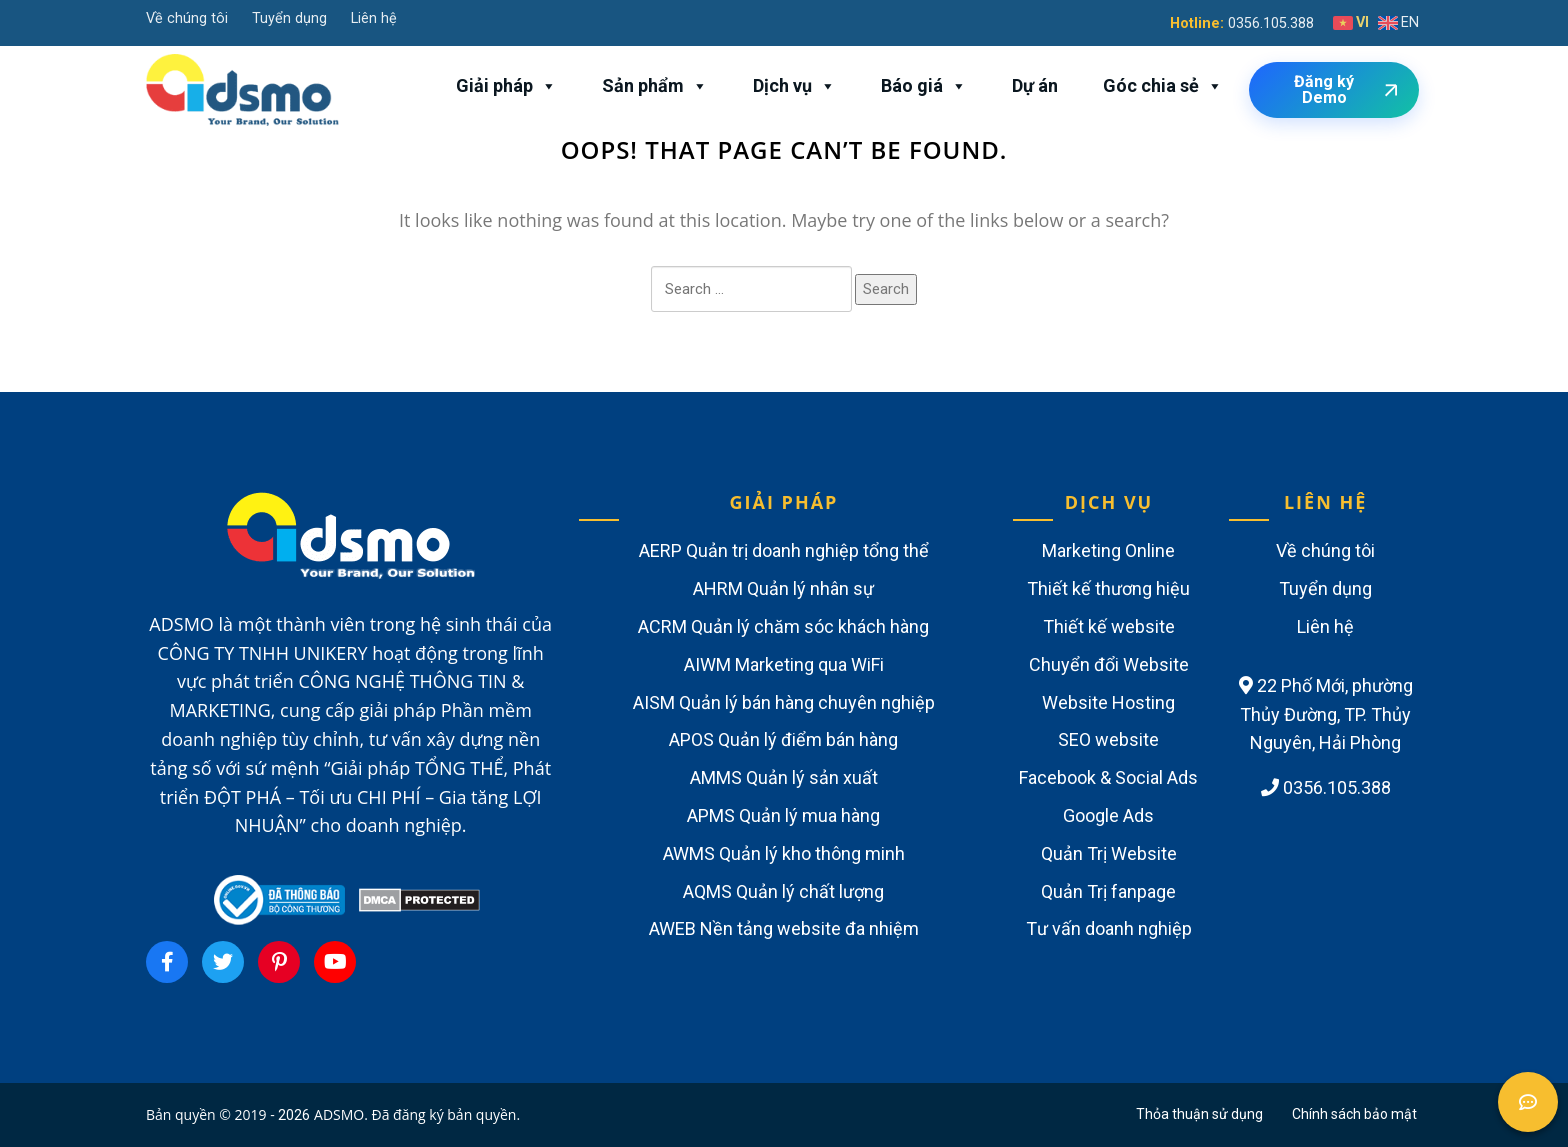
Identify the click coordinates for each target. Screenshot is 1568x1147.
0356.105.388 (1271, 23)
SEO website (1108, 739)
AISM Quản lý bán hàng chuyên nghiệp (784, 702)
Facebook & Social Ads (1108, 777)
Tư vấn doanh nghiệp (1109, 928)
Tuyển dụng (289, 18)
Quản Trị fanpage (1108, 891)
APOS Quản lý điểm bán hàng (783, 739)
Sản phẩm (655, 86)
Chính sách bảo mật (1354, 1114)
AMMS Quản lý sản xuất (784, 777)
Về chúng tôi (187, 18)
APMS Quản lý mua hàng (783, 815)
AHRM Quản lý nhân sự (783, 588)
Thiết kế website (1109, 626)
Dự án (1035, 85)
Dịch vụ (794, 86)
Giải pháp (506, 86)
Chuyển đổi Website (1109, 664)
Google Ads (1108, 815)
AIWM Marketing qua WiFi (784, 664)
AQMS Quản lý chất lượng (783, 891)
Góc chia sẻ (1163, 86)
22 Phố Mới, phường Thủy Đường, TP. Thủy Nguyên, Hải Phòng (1326, 714)
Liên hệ (374, 18)
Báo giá (924, 86)
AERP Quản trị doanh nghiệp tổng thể (784, 550)
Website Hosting (1108, 702)
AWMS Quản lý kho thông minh (784, 853)
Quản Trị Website (1109, 853)
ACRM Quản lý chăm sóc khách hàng (783, 626)
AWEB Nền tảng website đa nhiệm (784, 928)
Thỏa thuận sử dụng (1199, 1114)
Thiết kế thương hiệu (1108, 588)
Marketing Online (1108, 550)
